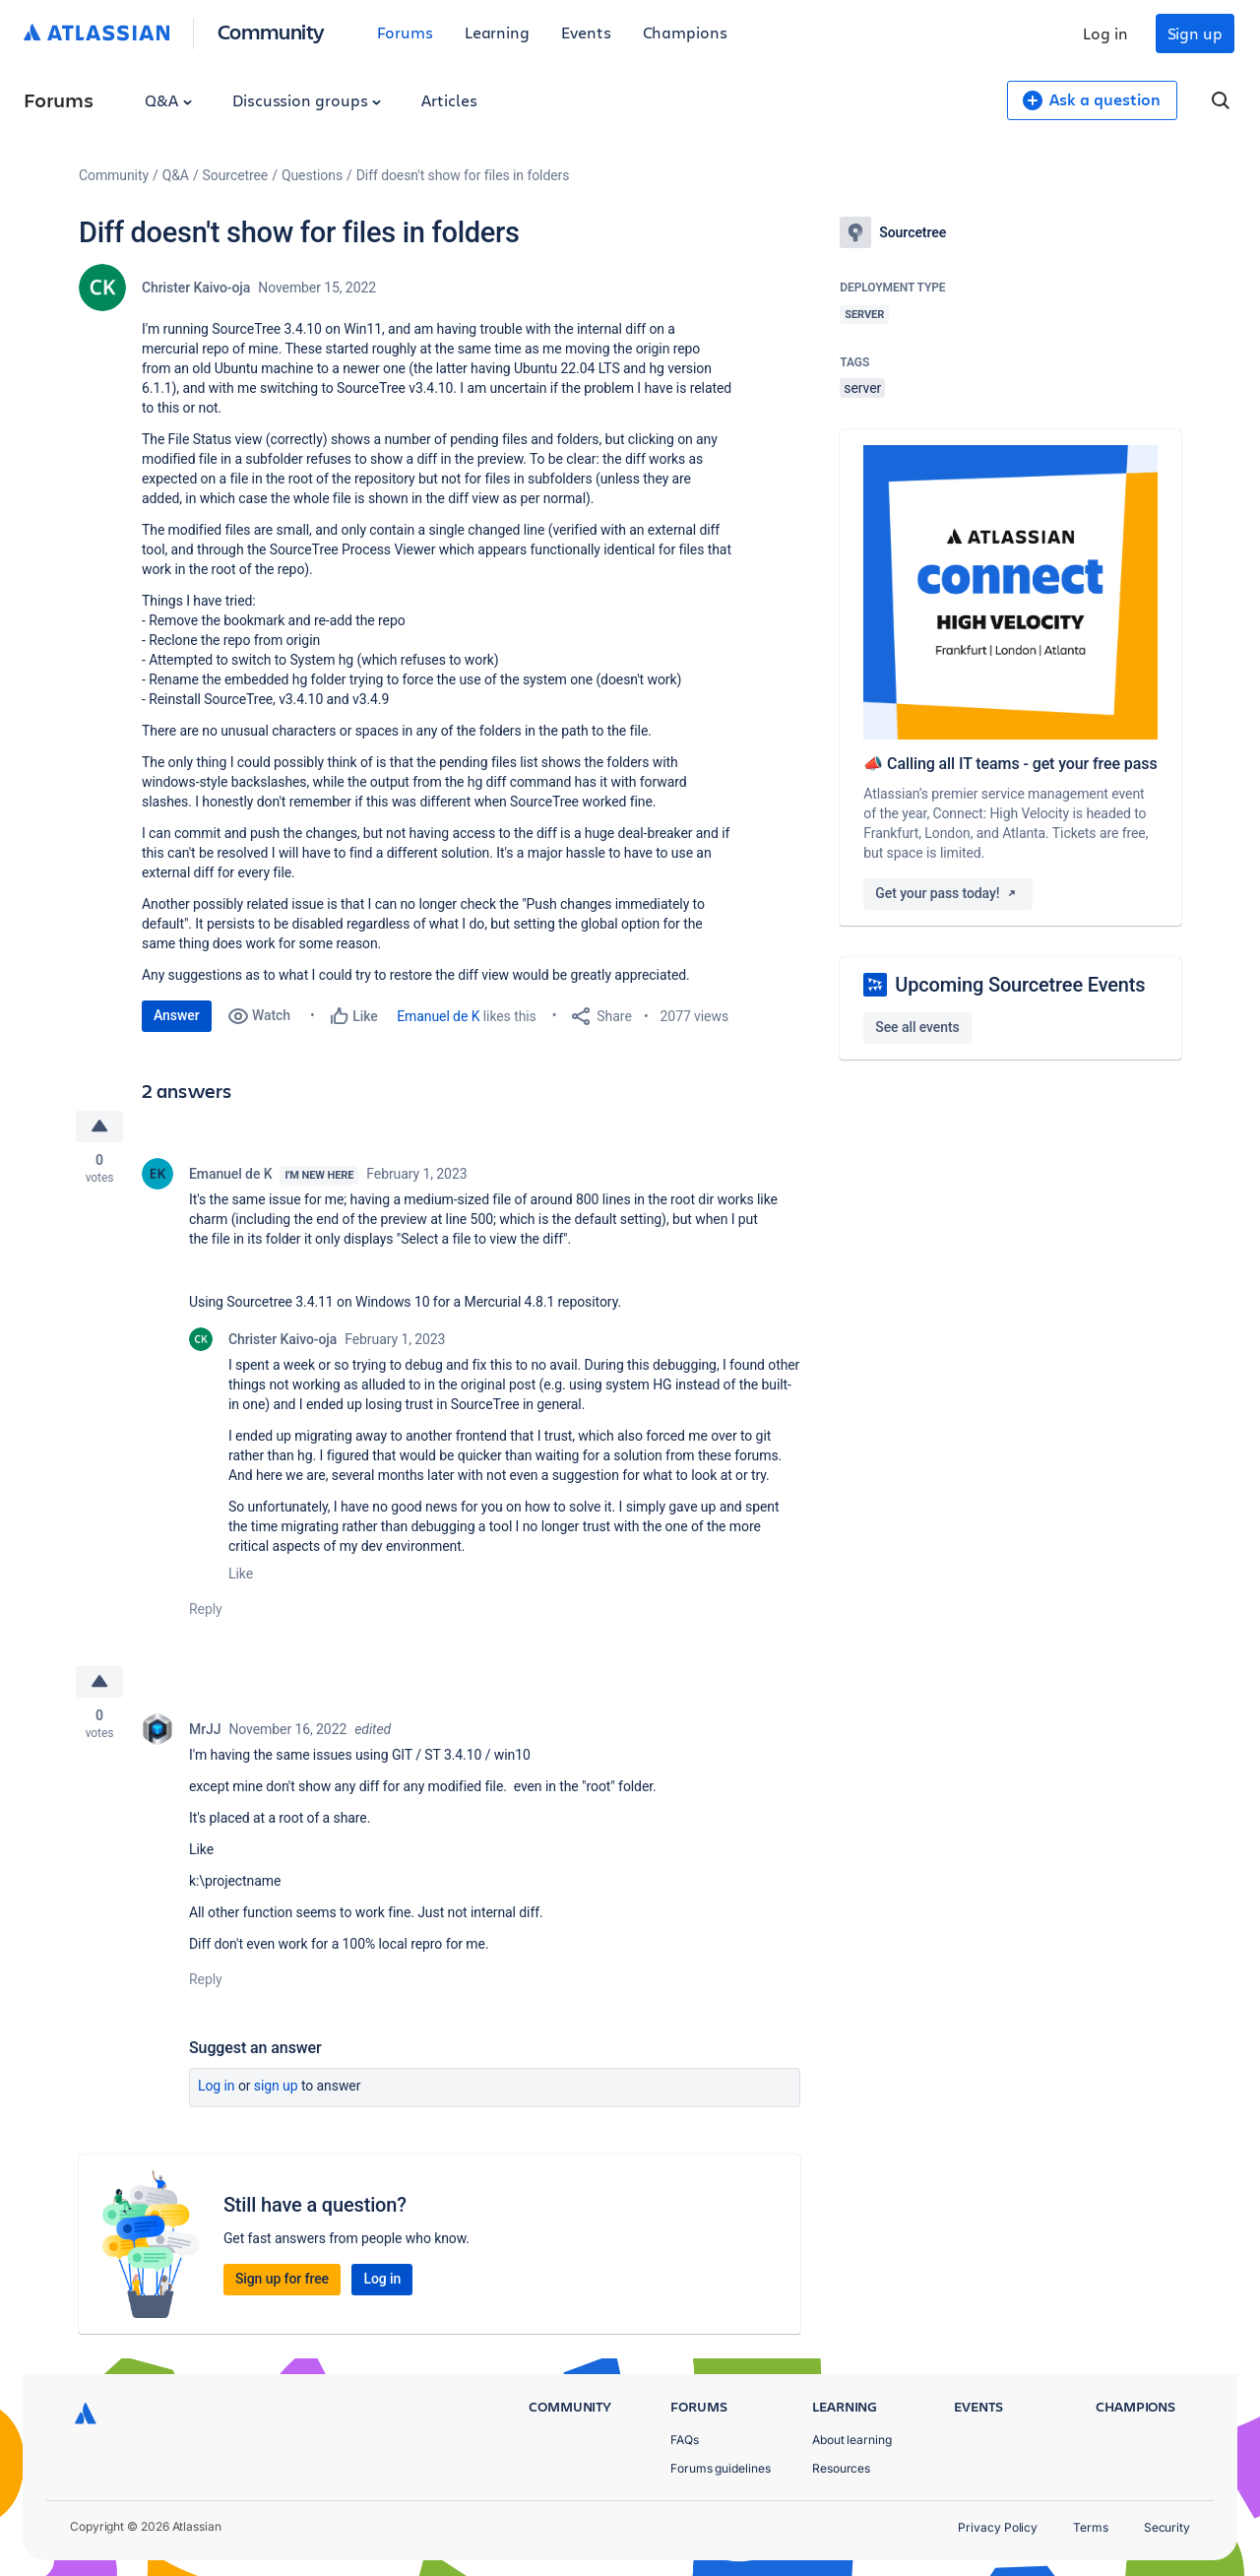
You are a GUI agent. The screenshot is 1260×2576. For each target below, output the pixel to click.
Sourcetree (236, 175)
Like (240, 1573)
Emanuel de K (438, 1016)
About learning (852, 2439)
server (862, 388)
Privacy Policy (998, 2527)
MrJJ (204, 1729)
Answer (177, 1015)
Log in (1105, 33)
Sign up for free (282, 2278)
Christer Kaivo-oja (196, 287)
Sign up (1195, 33)
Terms (1090, 2527)
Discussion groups (307, 100)
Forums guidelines (720, 2468)
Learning (497, 32)
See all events (917, 1027)
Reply (205, 1609)
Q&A (168, 100)
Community (271, 31)
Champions (685, 32)
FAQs (684, 2439)
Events (586, 32)
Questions (312, 175)
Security (1167, 2527)
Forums (405, 32)
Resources (841, 2468)
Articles (448, 100)
